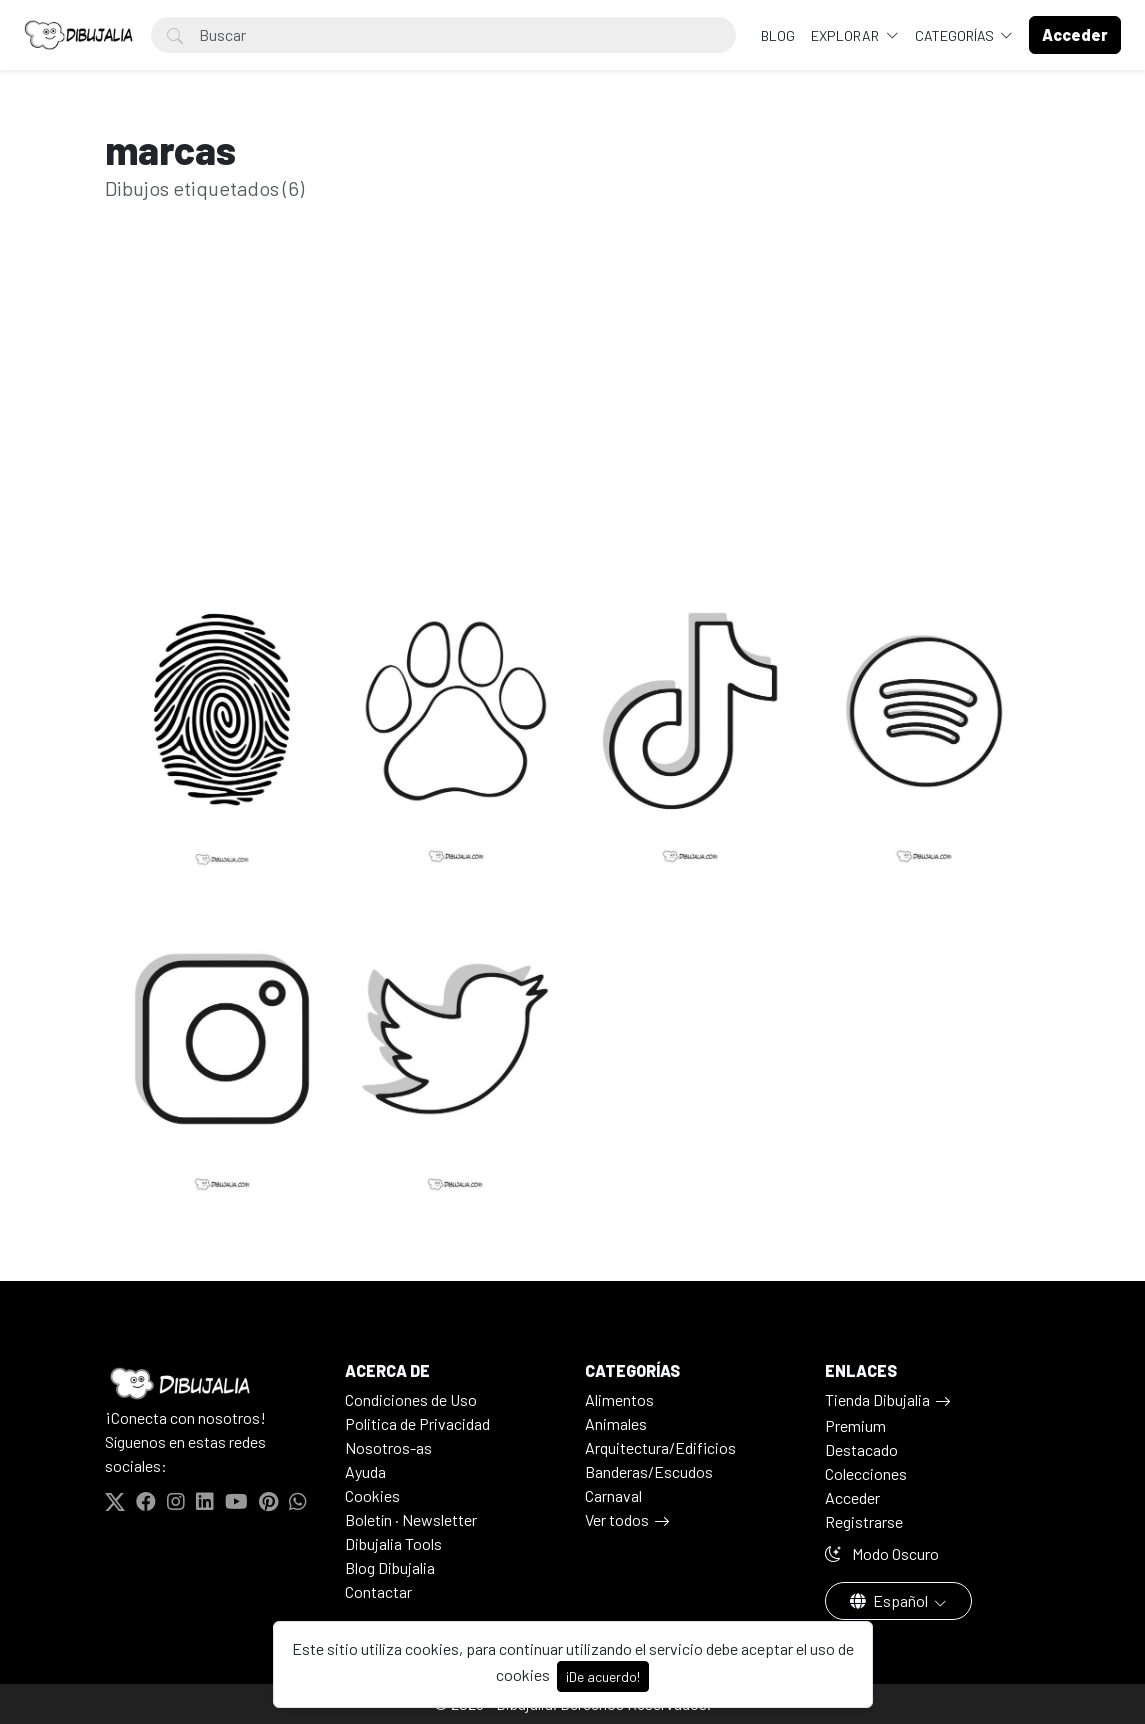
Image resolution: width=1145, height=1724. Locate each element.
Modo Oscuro (882, 1553)
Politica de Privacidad (417, 1423)
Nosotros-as (388, 1447)
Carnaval (613, 1495)
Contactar (378, 1591)
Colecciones (866, 1473)
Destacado (861, 1449)
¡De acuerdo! (603, 1676)
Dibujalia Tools (393, 1543)
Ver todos (617, 1519)
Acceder (852, 1497)
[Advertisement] (573, 407)
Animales (616, 1423)
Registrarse (864, 1521)
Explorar (846, 35)
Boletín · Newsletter (411, 1519)
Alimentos (619, 1399)
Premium (855, 1425)
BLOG (778, 35)
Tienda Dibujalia (877, 1399)
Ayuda (365, 1471)
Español (890, 1600)
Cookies (372, 1495)
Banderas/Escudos (649, 1471)
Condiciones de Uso (411, 1399)
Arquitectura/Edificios (660, 1447)
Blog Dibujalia (390, 1567)
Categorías (956, 35)
